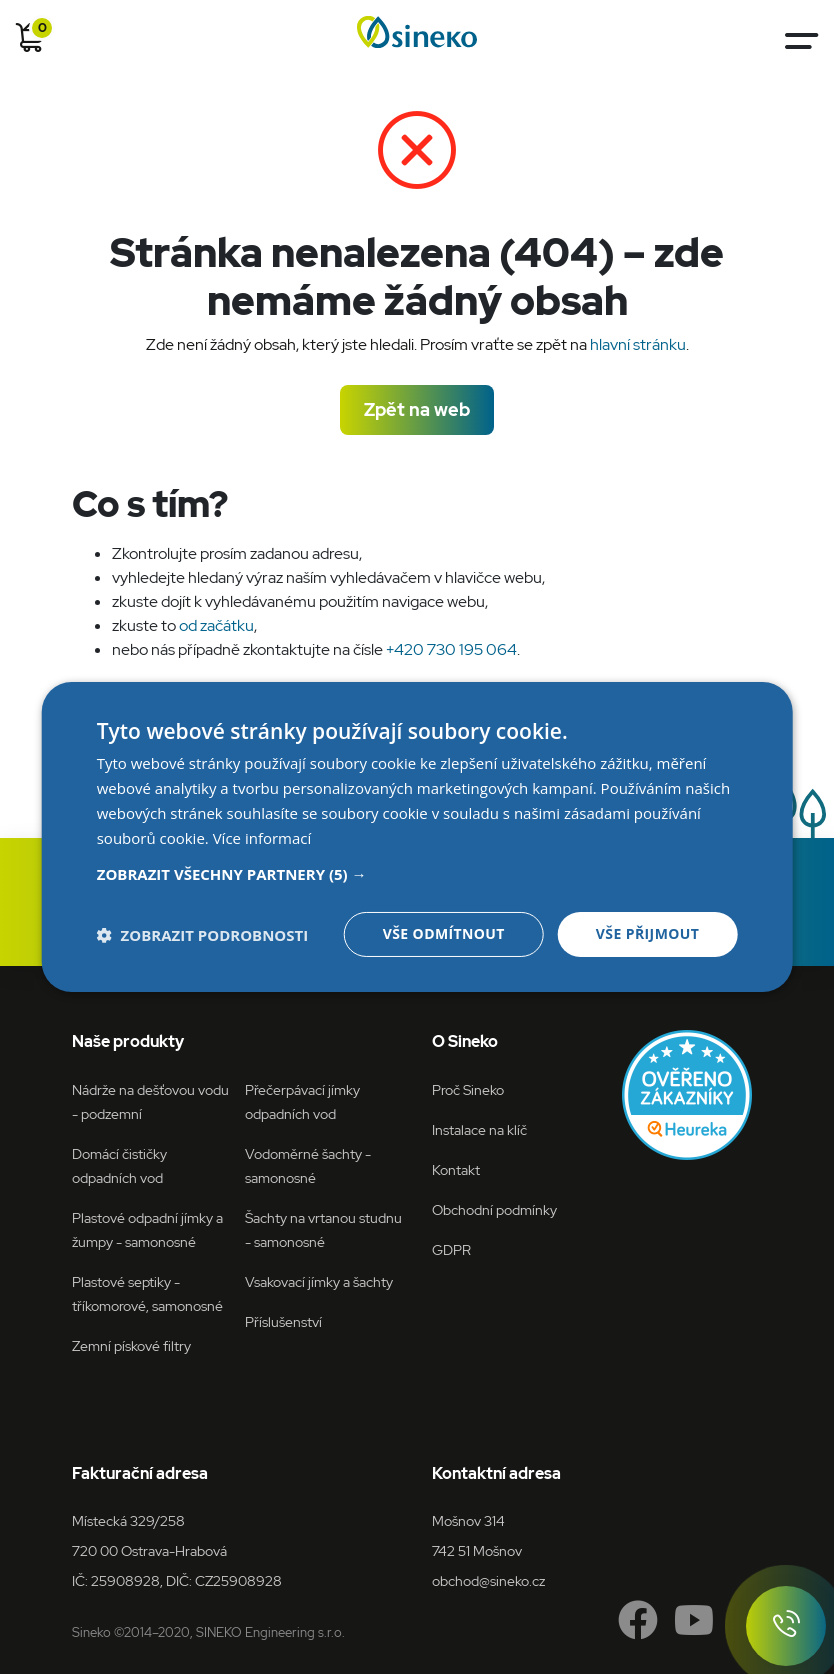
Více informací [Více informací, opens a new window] (262, 838)
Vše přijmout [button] (647, 933)
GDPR (451, 1249)
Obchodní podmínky (494, 1209)
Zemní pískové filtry (131, 1345)
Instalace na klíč (479, 1129)
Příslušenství (283, 1321)
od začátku (216, 625)
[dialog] (417, 837)
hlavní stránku (638, 344)
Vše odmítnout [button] (444, 933)
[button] (417, 874)
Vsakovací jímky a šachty (319, 1281)
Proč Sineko (468, 1089)
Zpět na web (417, 409)
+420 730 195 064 (451, 649)
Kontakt (456, 1169)
